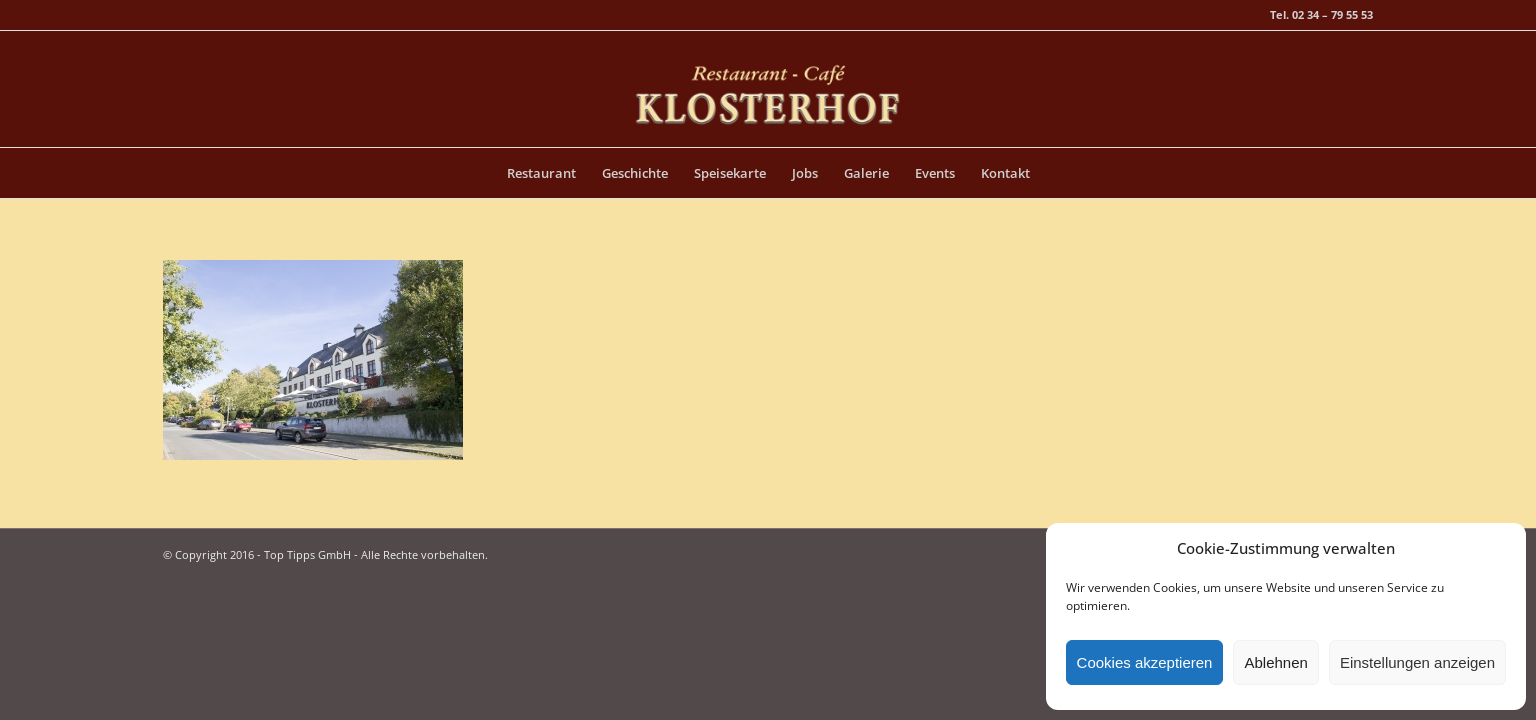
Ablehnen (1275, 662)
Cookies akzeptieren (1145, 662)
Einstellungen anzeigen (1417, 662)
